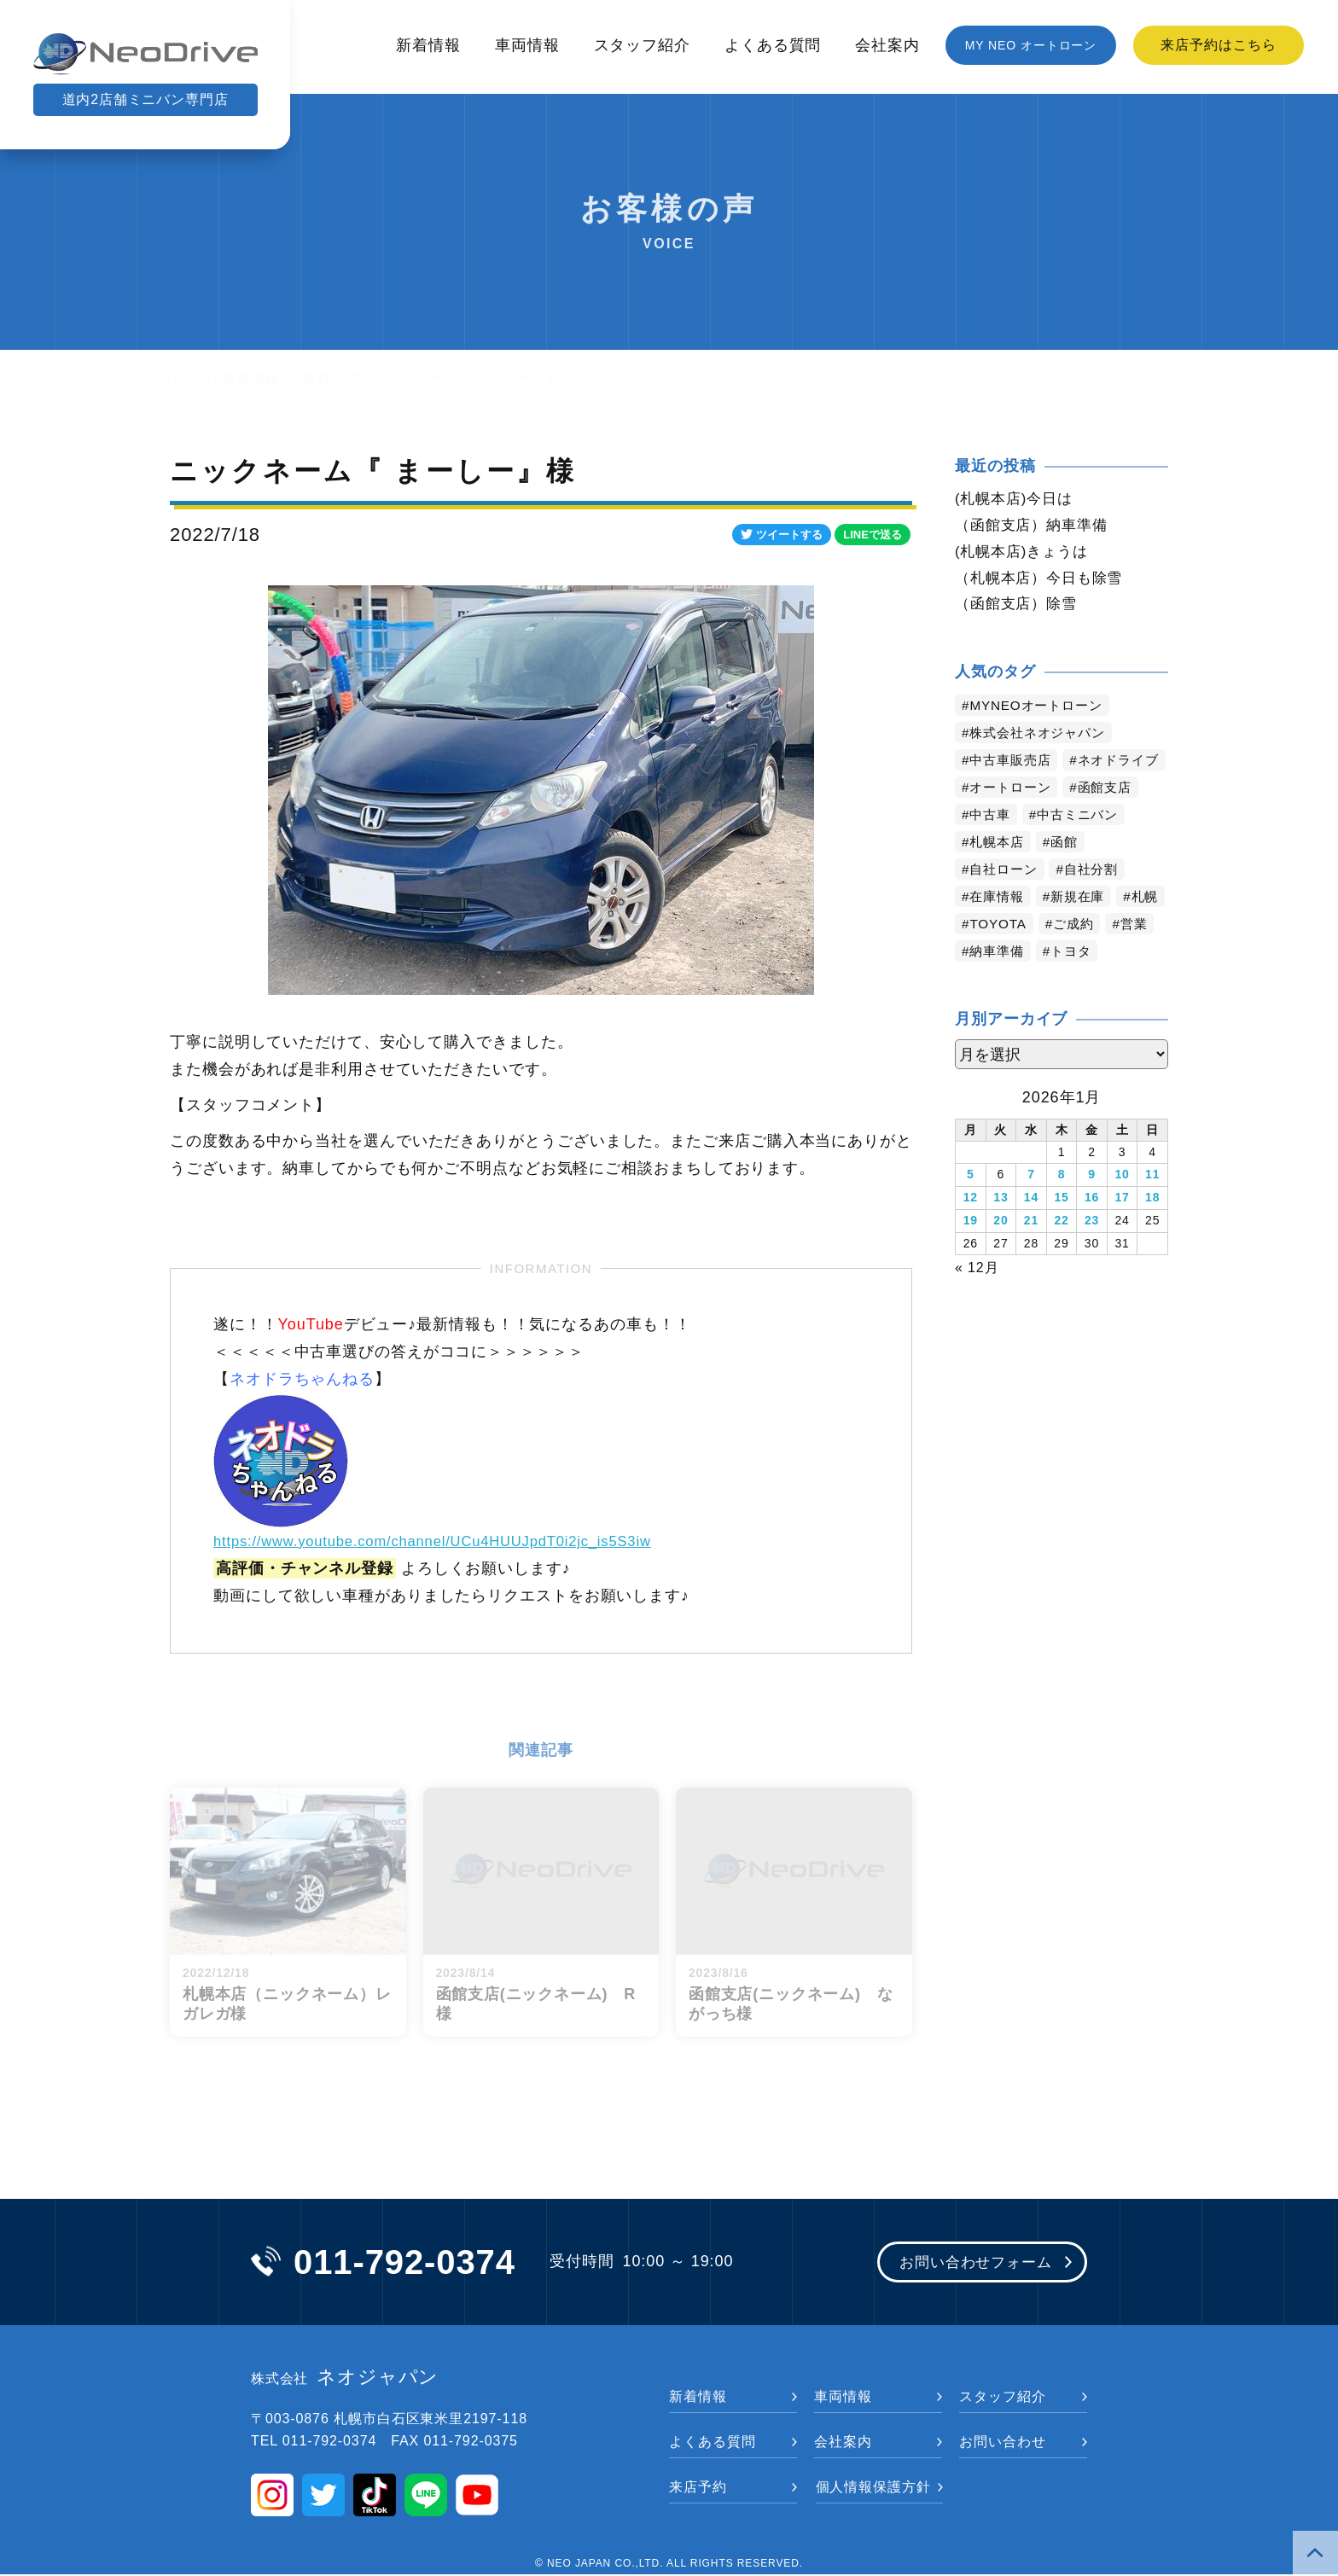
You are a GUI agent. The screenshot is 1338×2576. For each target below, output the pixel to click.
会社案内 (887, 45)
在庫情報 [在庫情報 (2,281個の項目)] (999, 929)
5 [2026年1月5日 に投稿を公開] (970, 1206)
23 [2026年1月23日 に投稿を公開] (1092, 1251)
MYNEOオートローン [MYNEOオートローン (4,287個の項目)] (1040, 710)
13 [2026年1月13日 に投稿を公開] (1000, 1229)
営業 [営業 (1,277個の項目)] (984, 983)
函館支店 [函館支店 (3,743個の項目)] (1113, 819)
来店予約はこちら (1218, 45)
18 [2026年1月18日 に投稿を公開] (1152, 1229)
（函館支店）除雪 (1019, 608)
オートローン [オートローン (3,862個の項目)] (1013, 819)
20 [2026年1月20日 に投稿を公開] (1000, 1251)
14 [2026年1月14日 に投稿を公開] (1031, 1229)
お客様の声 (325, 378)
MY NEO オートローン (1031, 45)
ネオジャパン (345, 2379)
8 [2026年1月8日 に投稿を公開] (1062, 1206)
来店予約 (698, 2488)
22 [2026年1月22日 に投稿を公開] (1061, 1251)
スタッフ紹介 (642, 45)
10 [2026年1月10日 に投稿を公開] (1121, 1206)
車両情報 (527, 45)
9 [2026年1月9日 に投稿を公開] (1092, 1206)
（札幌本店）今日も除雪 (1043, 581)
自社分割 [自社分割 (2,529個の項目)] (1098, 901)
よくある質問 (772, 45)
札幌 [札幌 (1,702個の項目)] (984, 956)
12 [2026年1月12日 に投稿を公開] (970, 1229)
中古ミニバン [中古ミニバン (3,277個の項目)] (1083, 847)
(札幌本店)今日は (1017, 499)
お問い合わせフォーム (969, 2263)
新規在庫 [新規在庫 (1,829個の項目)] (1084, 929)
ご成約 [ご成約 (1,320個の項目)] (1134, 956)
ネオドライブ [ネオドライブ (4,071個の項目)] (1013, 792)
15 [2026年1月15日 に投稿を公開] (1061, 1229)
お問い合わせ (1002, 2443)
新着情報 (428, 45)
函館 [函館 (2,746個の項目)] (1069, 874)
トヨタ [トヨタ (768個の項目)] (1133, 983)
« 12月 (977, 1295)
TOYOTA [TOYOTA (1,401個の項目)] (1055, 956)
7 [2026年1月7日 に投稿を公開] (1031, 1206)
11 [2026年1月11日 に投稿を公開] (1152, 1206)
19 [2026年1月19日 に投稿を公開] (970, 1251)
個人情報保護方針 (873, 2488)
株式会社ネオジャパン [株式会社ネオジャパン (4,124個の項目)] (1042, 737)
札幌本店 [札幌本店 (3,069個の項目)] (999, 874)
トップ (191, 378)
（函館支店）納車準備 (1035, 526)
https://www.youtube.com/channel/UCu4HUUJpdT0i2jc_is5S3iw (451, 1541)
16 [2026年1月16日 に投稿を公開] (1092, 1229)
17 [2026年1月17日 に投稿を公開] (1121, 1229)
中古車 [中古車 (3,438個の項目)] (992, 847)
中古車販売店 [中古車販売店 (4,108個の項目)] (1013, 765)
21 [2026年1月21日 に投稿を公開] (1031, 1251)
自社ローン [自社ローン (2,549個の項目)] (1006, 901)
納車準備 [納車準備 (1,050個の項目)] (1055, 983)
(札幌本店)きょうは (1025, 553)
